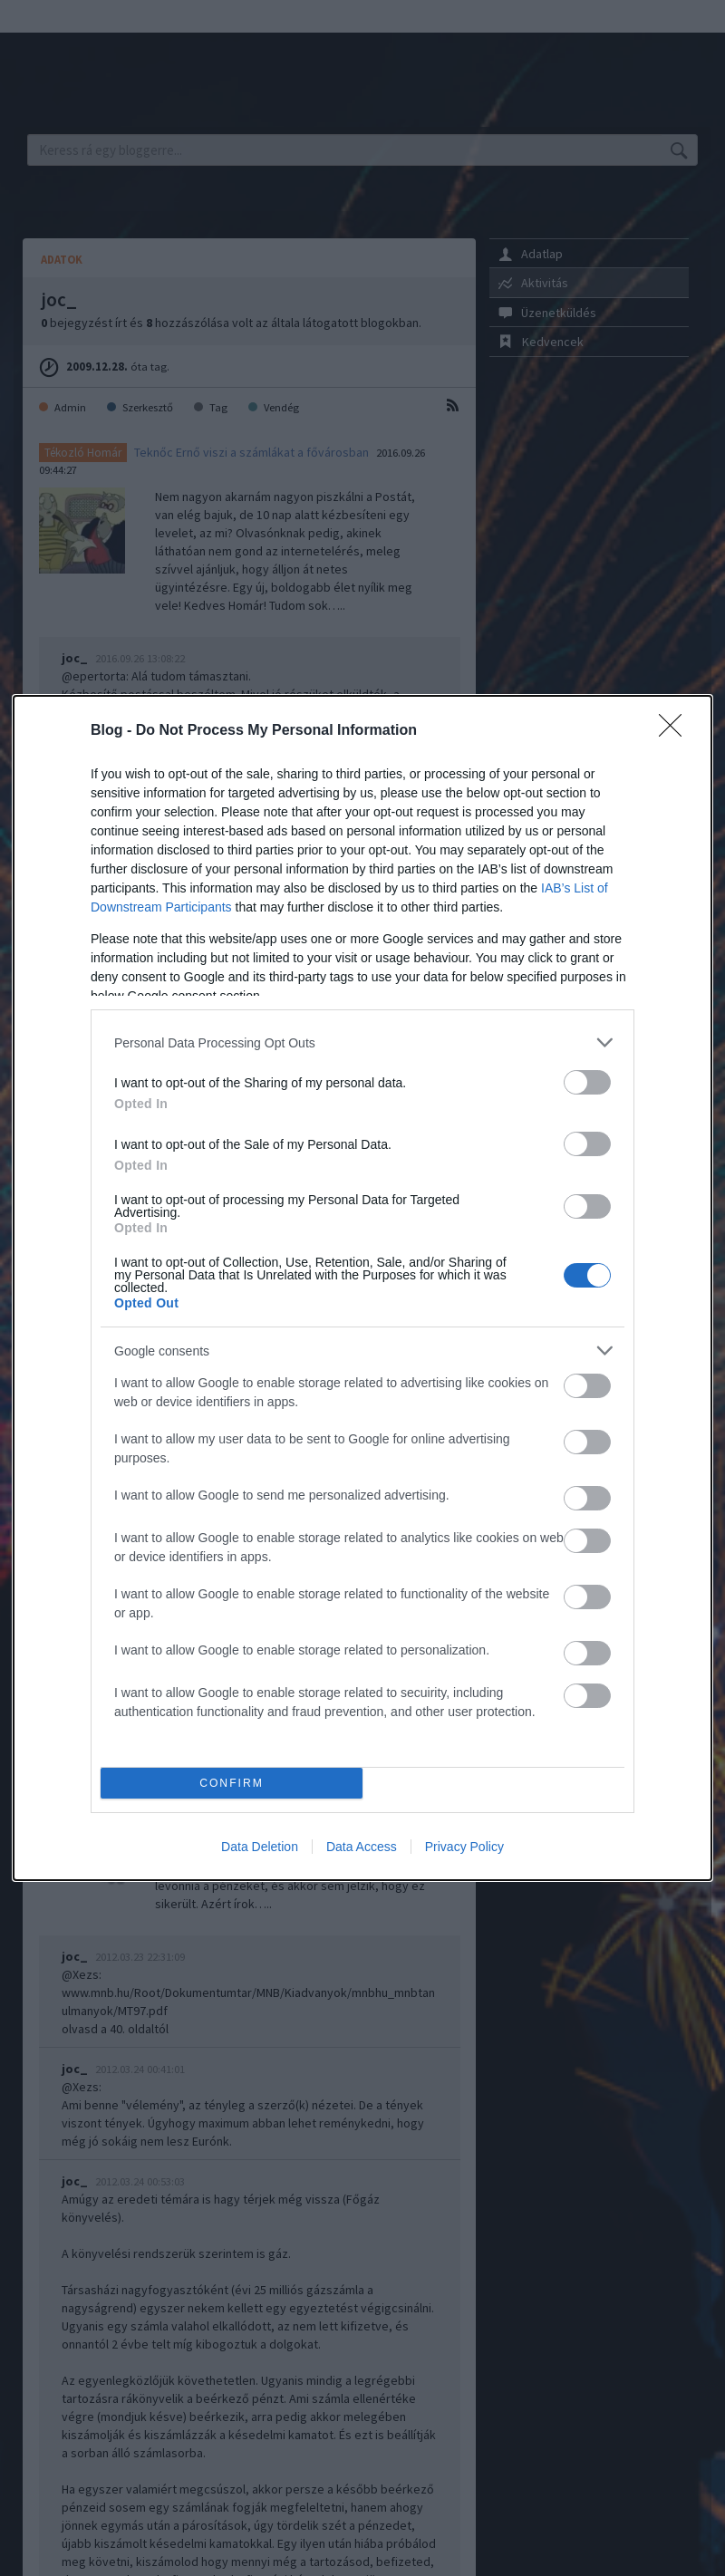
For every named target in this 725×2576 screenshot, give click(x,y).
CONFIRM (232, 1783)
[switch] (587, 1082)
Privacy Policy (464, 1846)
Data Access (361, 1846)
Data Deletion (259, 1846)
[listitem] (362, 1042)
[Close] (676, 731)
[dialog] (362, 1288)
